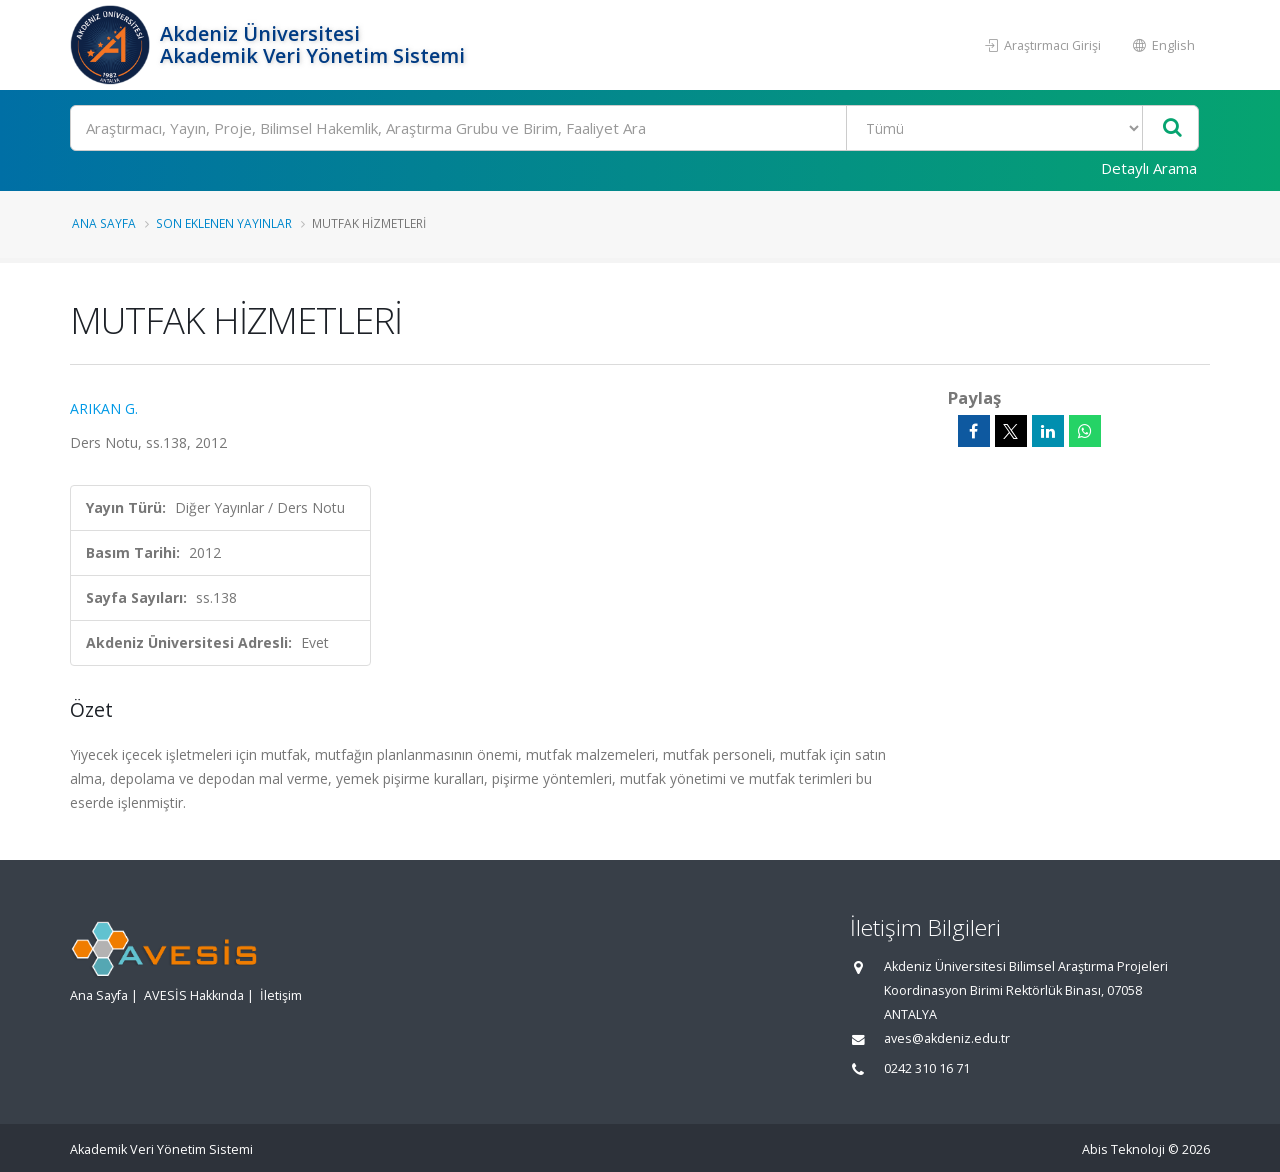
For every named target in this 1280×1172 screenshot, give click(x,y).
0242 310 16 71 (927, 1068)
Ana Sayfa (104, 223)
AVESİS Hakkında (194, 995)
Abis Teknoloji (1123, 1149)
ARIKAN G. (104, 408)
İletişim (281, 995)
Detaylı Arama (1149, 168)
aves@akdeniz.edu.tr (947, 1038)
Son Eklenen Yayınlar (224, 223)
